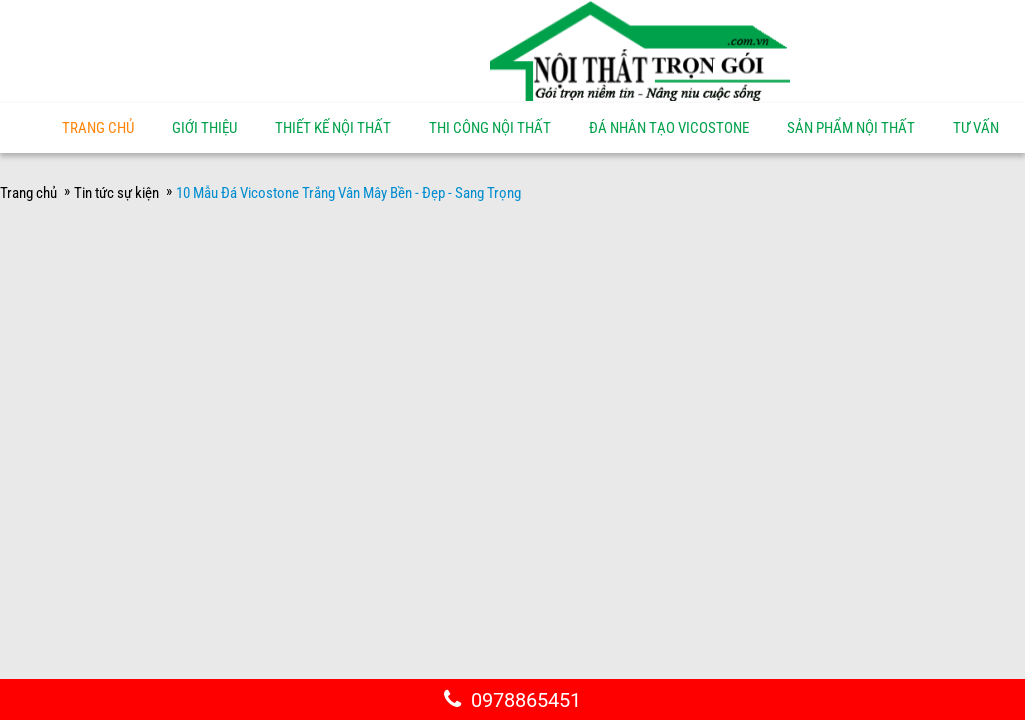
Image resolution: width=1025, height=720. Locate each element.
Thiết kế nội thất (333, 128)
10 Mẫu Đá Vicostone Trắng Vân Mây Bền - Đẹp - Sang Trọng (348, 193)
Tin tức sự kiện (116, 193)
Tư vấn (976, 128)
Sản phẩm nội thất (851, 128)
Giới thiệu (204, 128)
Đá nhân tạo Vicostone (669, 128)
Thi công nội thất (490, 128)
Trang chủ (98, 128)
